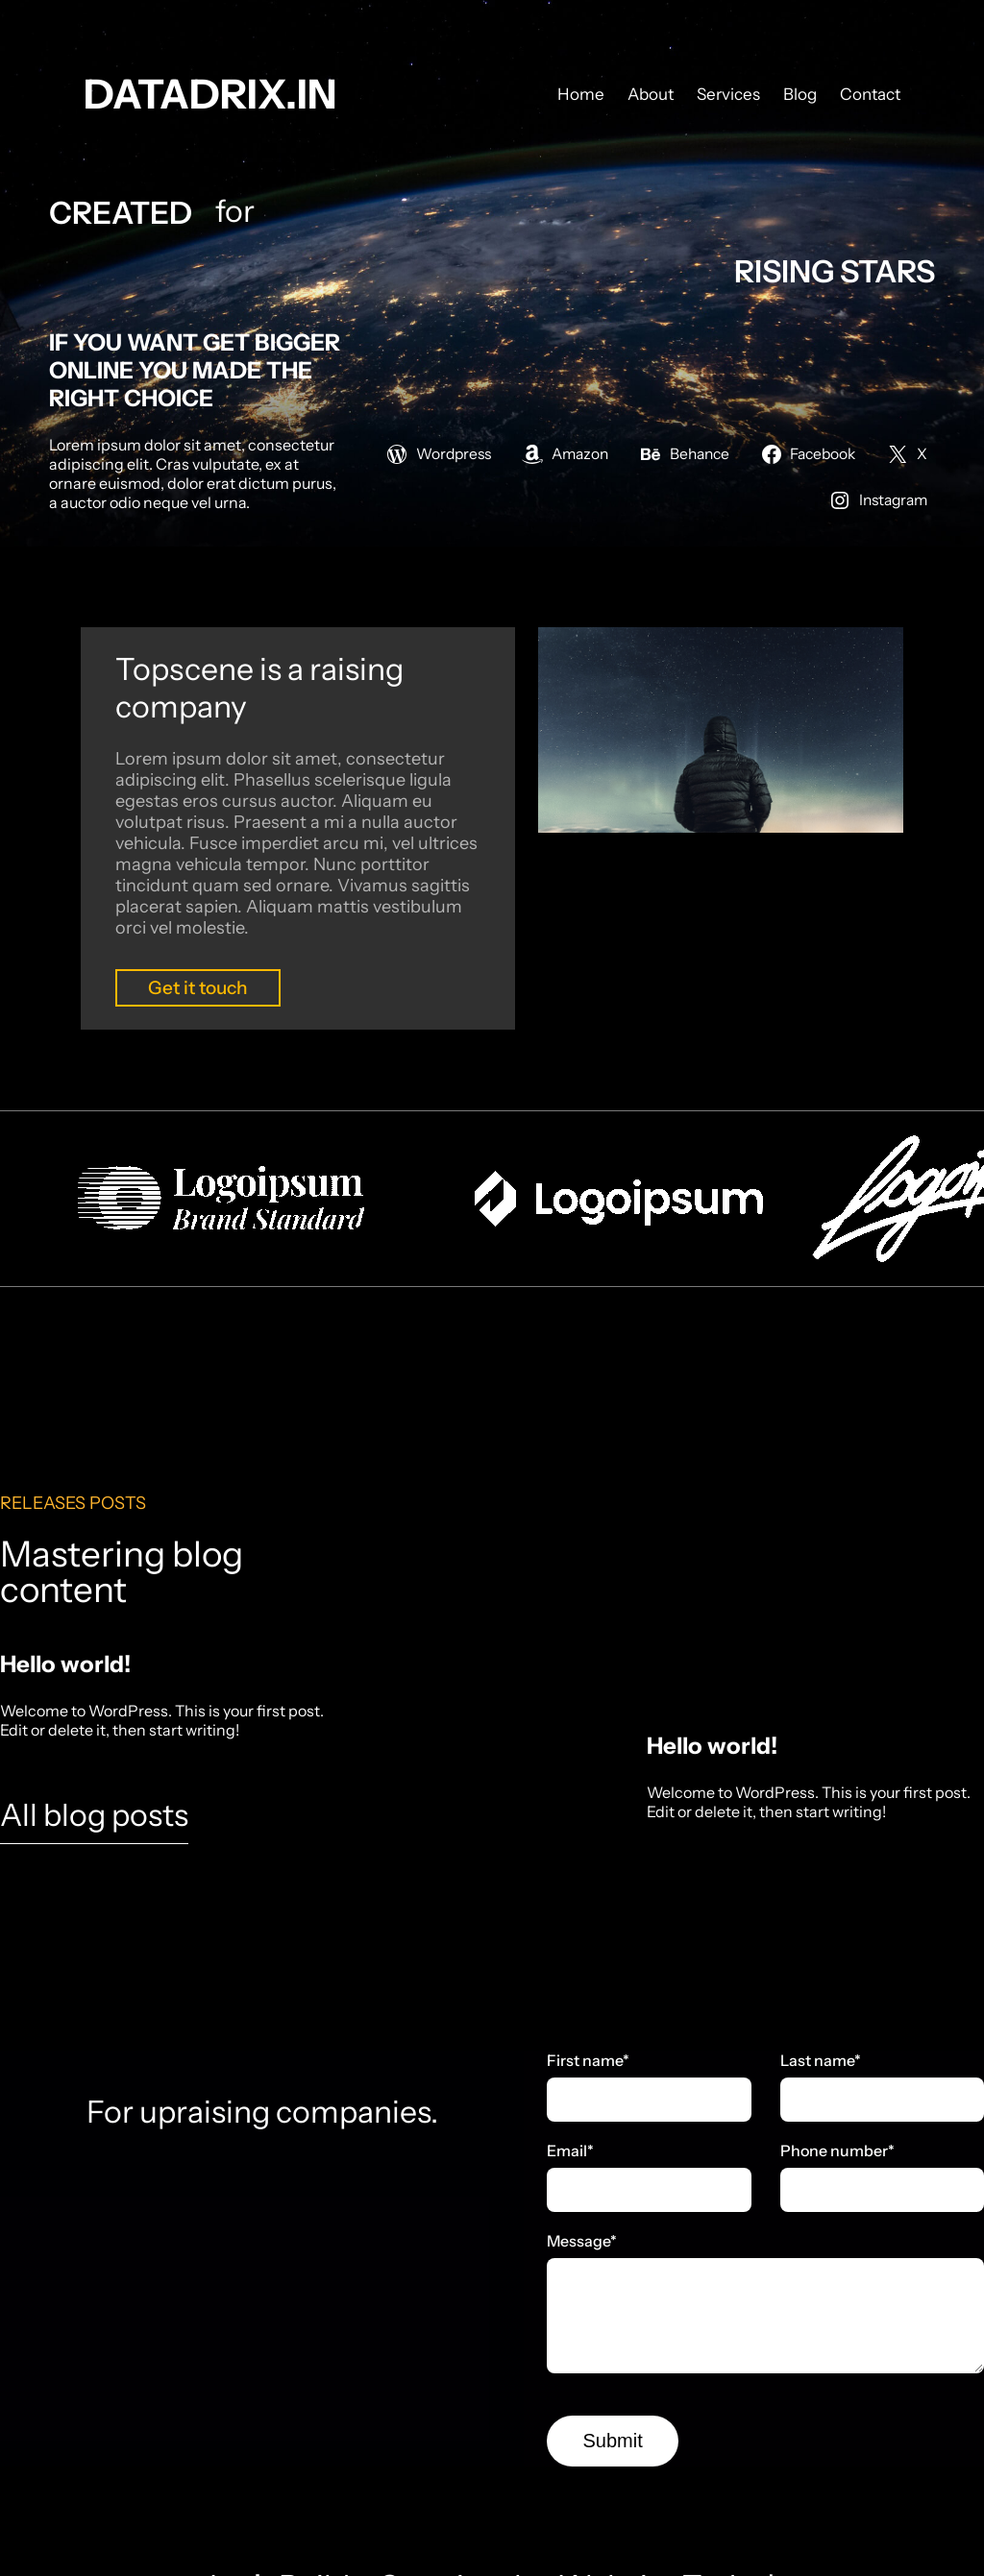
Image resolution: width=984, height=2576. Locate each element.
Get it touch (198, 988)
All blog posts (94, 1815)
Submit (613, 2440)
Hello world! (65, 1664)
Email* (570, 2150)
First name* (588, 2060)
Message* (582, 2240)
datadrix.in (210, 94)
